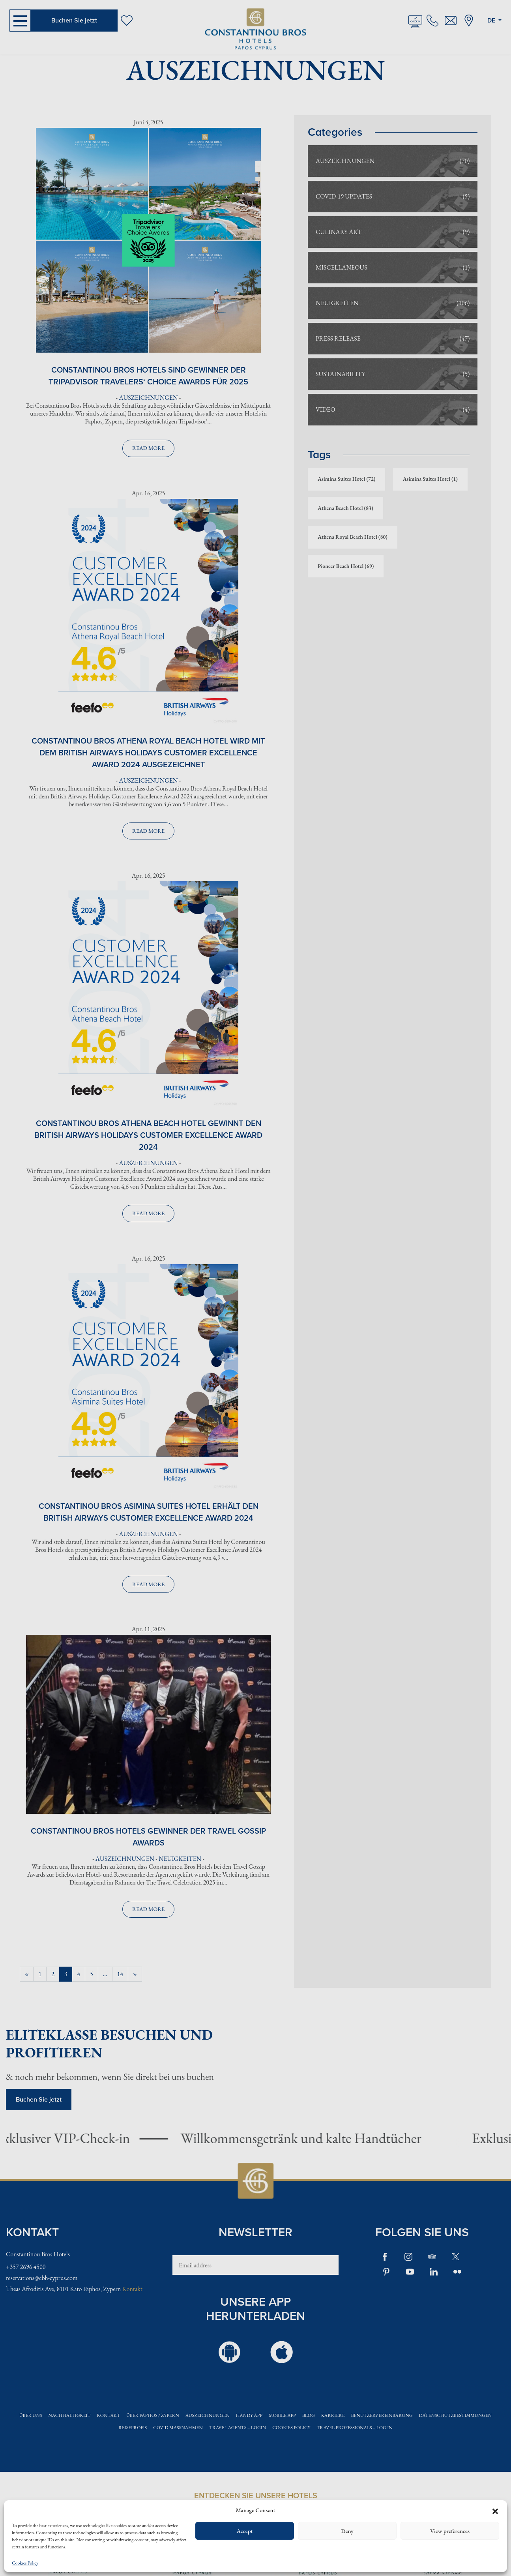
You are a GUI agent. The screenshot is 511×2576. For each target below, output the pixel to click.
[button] (495, 2510)
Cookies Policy (25, 2563)
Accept (244, 2531)
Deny (347, 2531)
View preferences (450, 2531)
